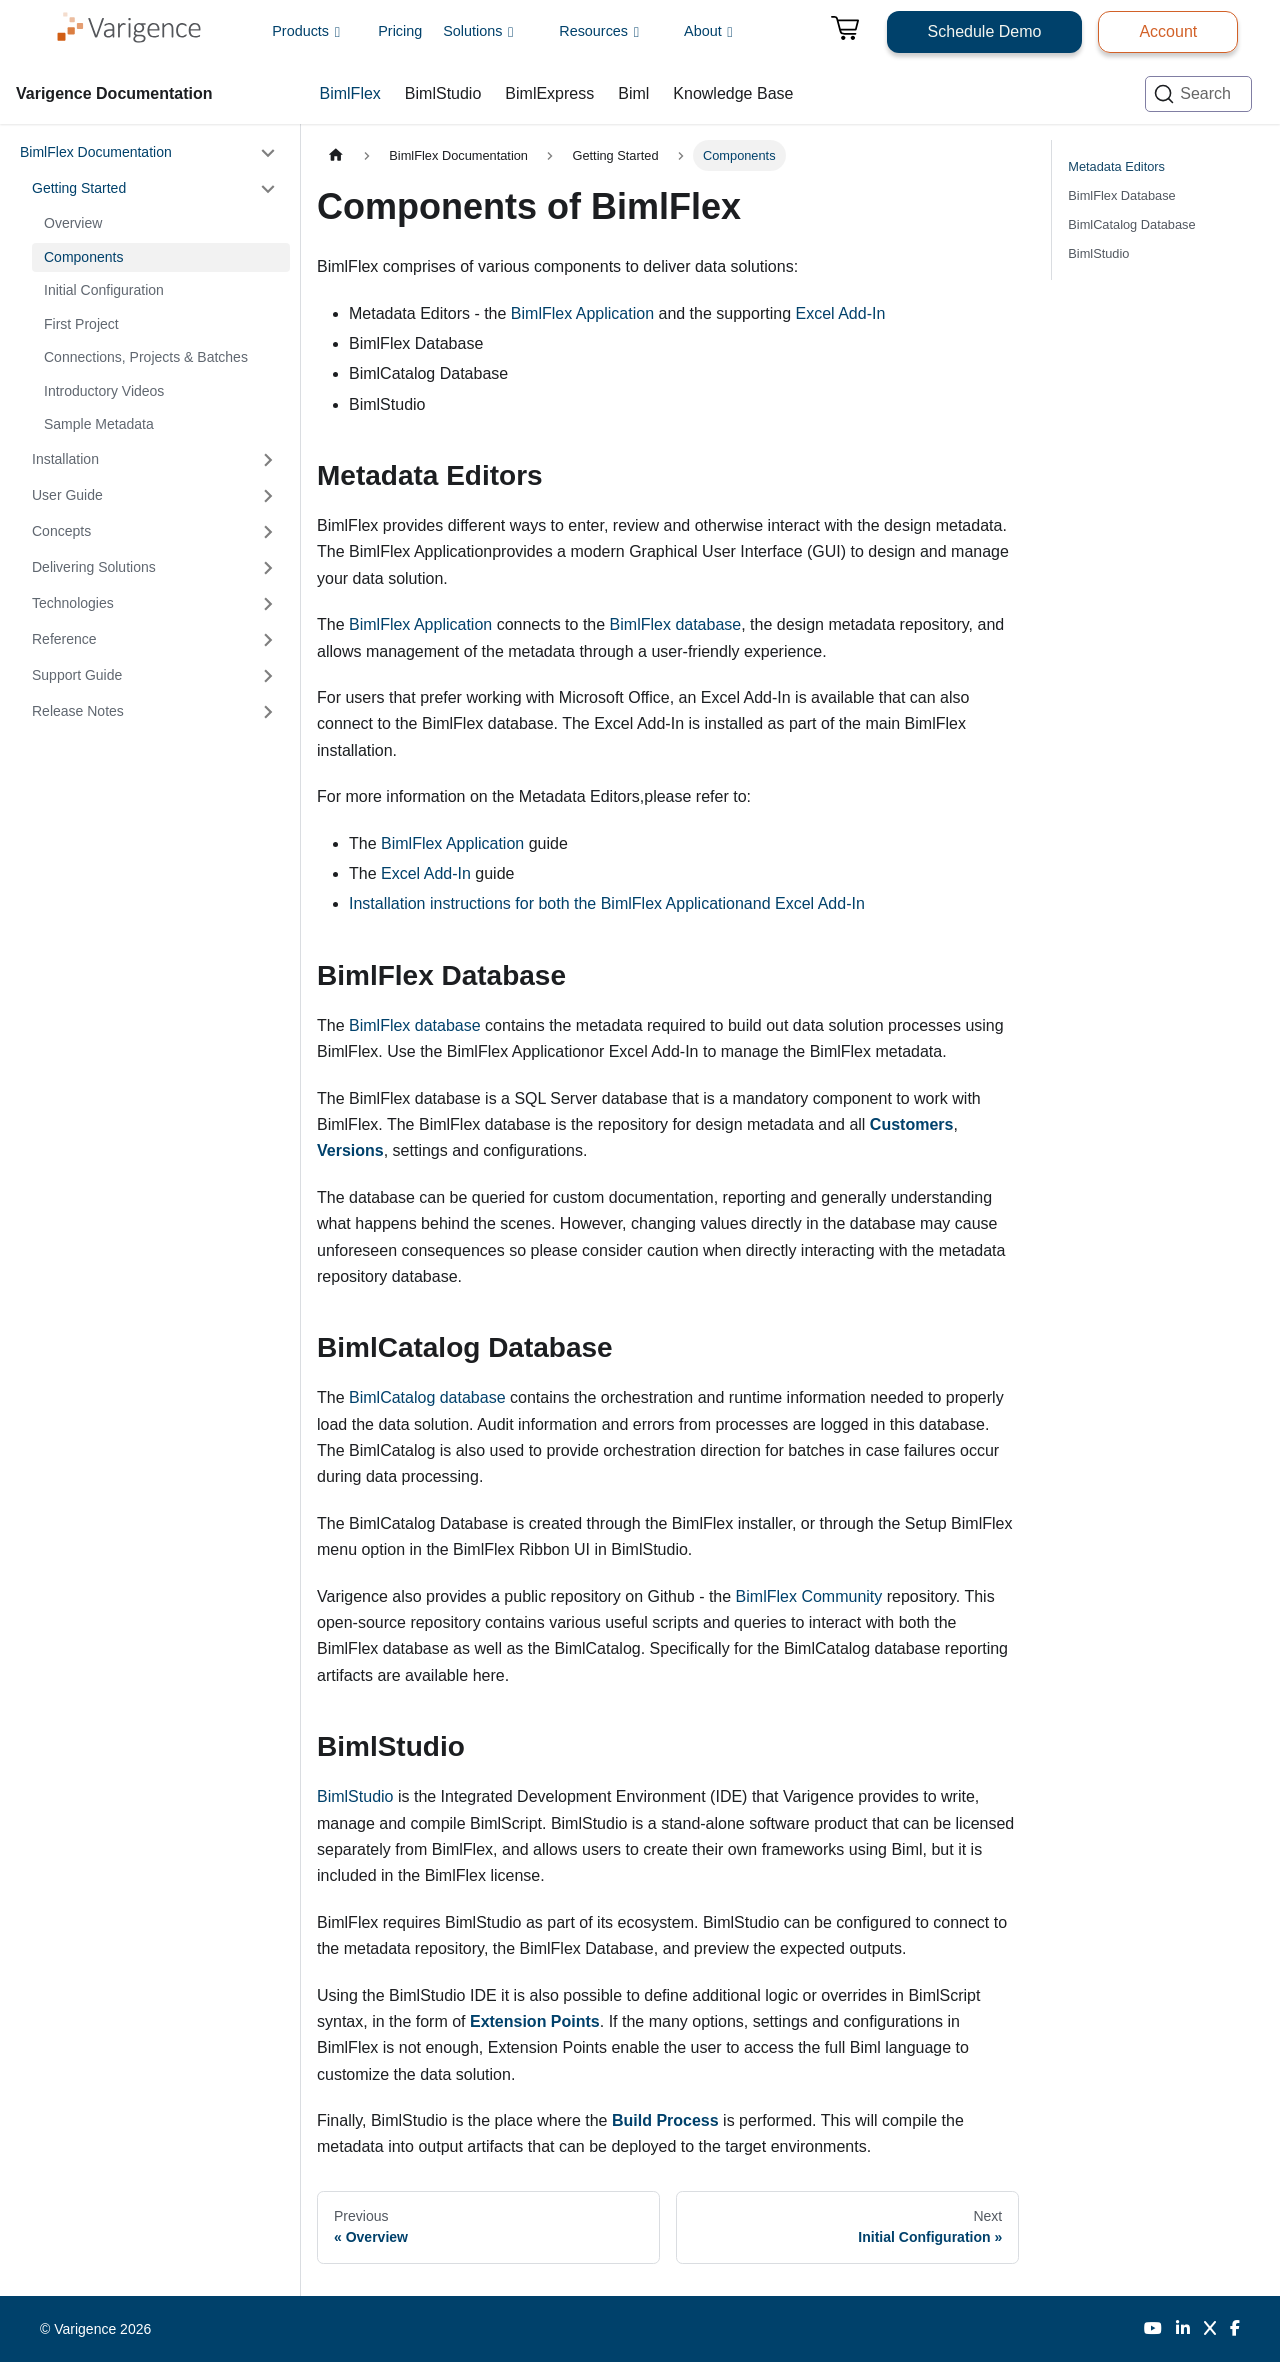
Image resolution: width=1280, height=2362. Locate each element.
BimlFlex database (676, 624)
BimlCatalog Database (1131, 224)
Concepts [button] (61, 531)
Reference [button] (64, 639)
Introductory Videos (104, 391)
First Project (81, 324)
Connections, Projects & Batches (146, 357)
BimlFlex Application (582, 313)
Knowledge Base (733, 93)
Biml (633, 93)
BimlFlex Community (809, 1596)
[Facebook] (1235, 2329)
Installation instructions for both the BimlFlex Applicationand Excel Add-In (607, 903)
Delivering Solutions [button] (94, 567)
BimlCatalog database (427, 1397)
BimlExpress (549, 93)
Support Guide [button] (77, 675)
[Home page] (336, 155)
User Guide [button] (67, 495)
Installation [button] (65, 459)
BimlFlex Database (1121, 195)
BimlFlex (350, 93)
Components (83, 257)
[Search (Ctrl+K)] (1198, 94)
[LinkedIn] (1183, 2329)
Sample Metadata (99, 424)
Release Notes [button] (78, 711)
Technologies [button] (73, 603)
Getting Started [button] (79, 188)
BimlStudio (443, 93)
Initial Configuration (104, 290)
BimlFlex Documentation (96, 152)
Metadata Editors (1116, 166)
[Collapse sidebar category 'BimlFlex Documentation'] (268, 153)
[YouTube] (1153, 2329)
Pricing (400, 31)
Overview (73, 223)
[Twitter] (1210, 2329)
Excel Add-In (840, 313)
